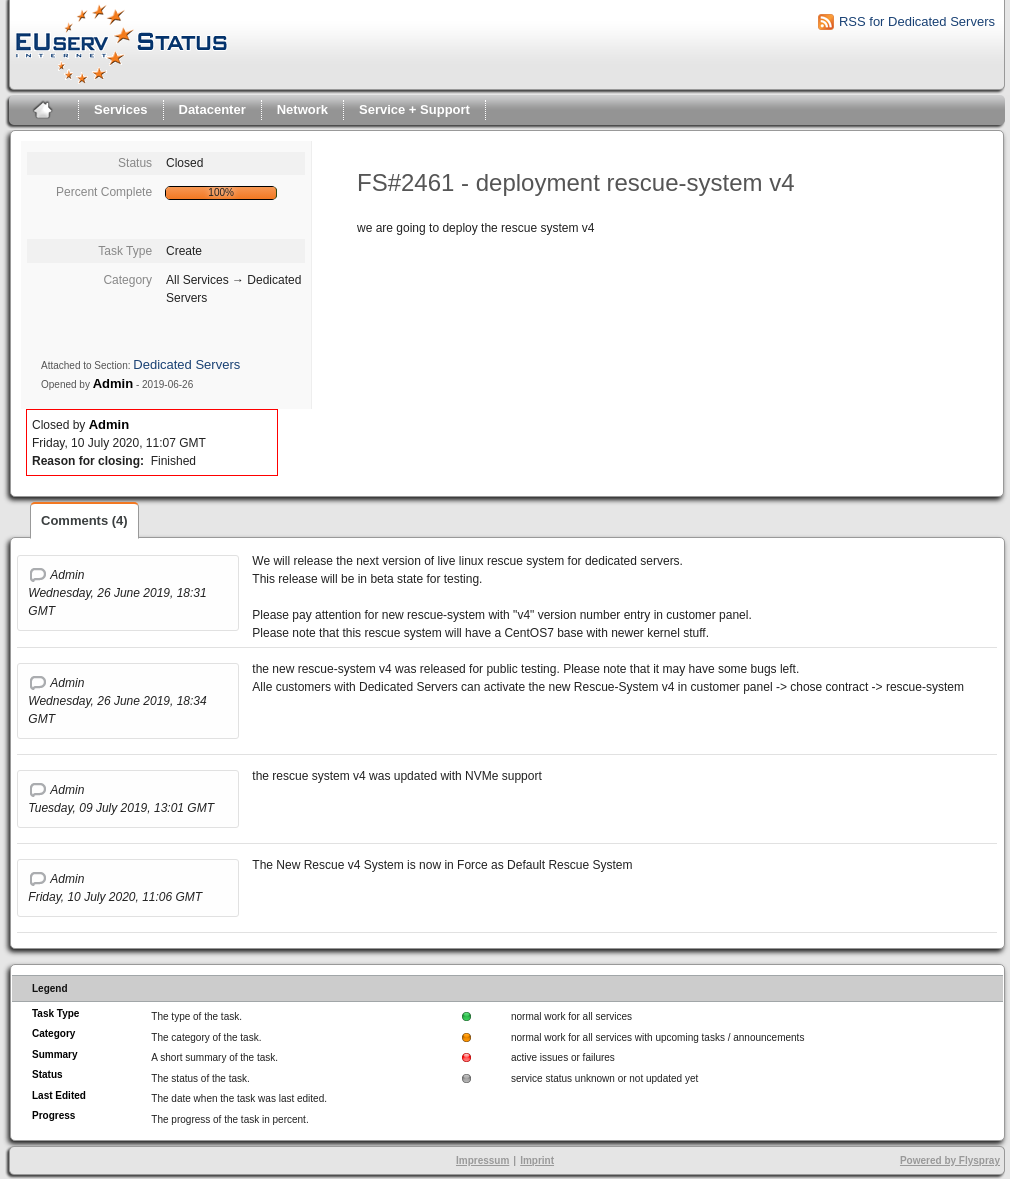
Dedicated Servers (186, 364)
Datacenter (212, 109)
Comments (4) (84, 520)
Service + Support (414, 109)
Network (302, 109)
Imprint (537, 1160)
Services (121, 109)
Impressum (482, 1160)
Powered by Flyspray (950, 1160)
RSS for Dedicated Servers (917, 21)
